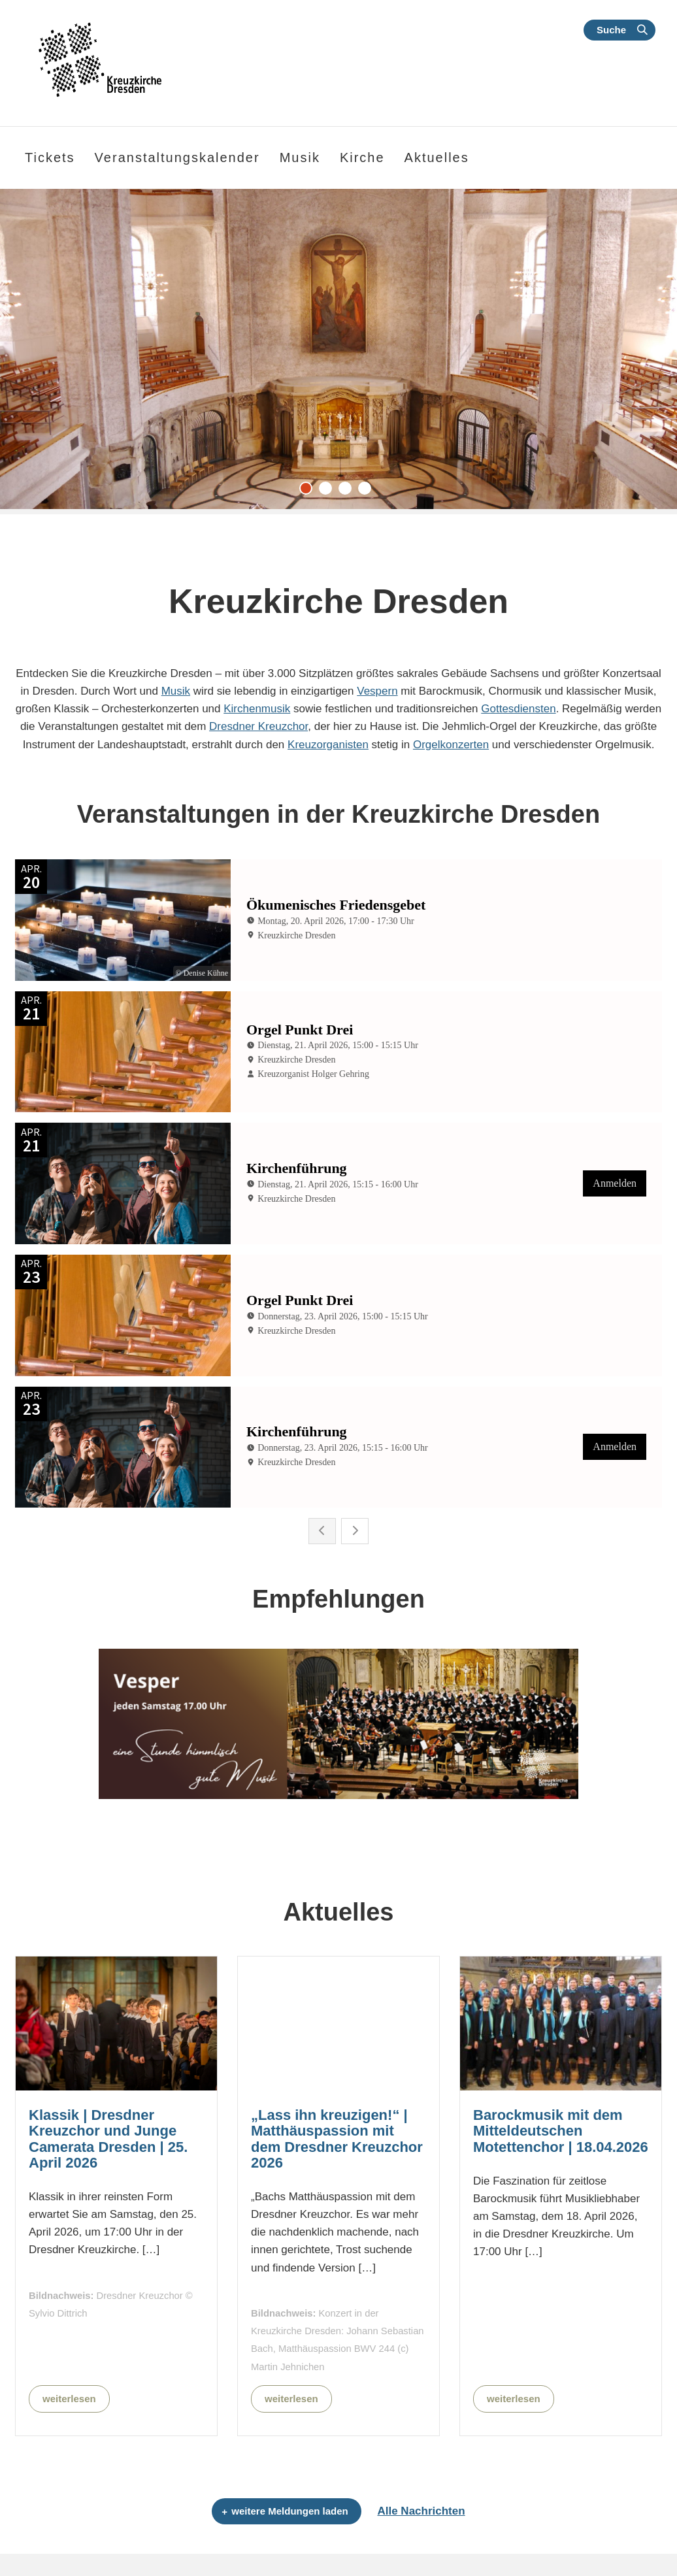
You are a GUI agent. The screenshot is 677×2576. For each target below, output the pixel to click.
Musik (175, 691)
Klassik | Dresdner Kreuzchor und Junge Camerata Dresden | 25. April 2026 (108, 2139)
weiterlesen (69, 2398)
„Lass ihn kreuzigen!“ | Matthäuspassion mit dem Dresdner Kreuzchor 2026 (337, 2139)
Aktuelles (437, 157)
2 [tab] (328, 491)
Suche (611, 29)
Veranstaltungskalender (177, 157)
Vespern (377, 691)
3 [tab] (348, 491)
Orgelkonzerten (451, 744)
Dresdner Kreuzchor (258, 726)
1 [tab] (309, 491)
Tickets (50, 157)
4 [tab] (368, 491)
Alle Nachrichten (421, 2511)
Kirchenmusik (256, 708)
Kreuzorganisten (328, 744)
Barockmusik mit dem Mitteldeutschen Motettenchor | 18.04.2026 (560, 2131)
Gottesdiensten (518, 708)
